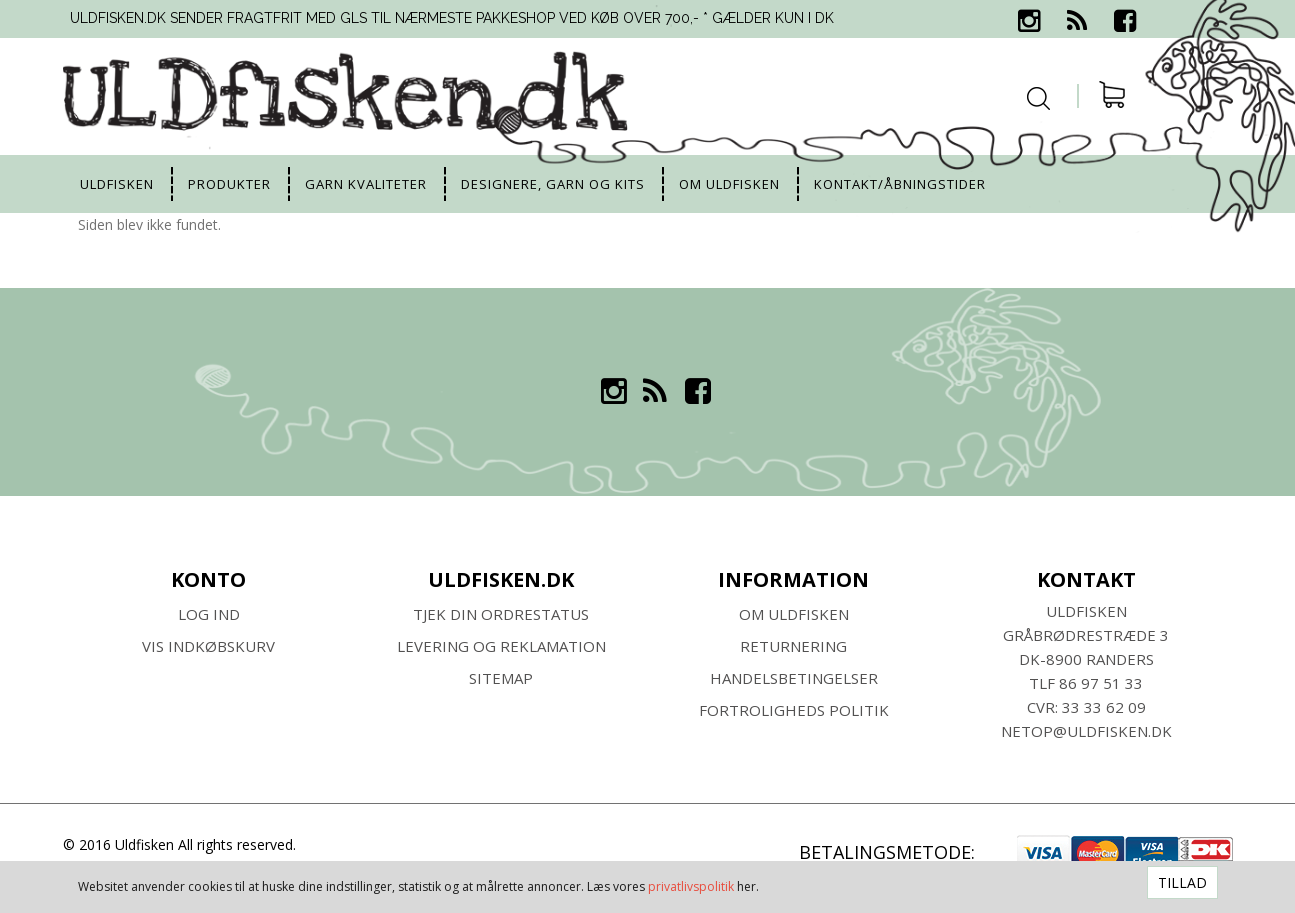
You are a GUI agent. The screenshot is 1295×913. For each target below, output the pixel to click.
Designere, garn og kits (553, 184)
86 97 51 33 (1101, 683)
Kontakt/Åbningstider (900, 184)
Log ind (209, 614)
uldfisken (117, 184)
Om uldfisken (729, 184)
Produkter (229, 184)
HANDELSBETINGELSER (794, 678)
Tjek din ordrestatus (501, 614)
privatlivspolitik (691, 886)
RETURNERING (793, 646)
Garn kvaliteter (366, 184)
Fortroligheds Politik (794, 710)
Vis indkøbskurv (208, 646)
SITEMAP (501, 678)
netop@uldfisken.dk (1086, 731)
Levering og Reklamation (501, 646)
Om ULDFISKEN (794, 614)
